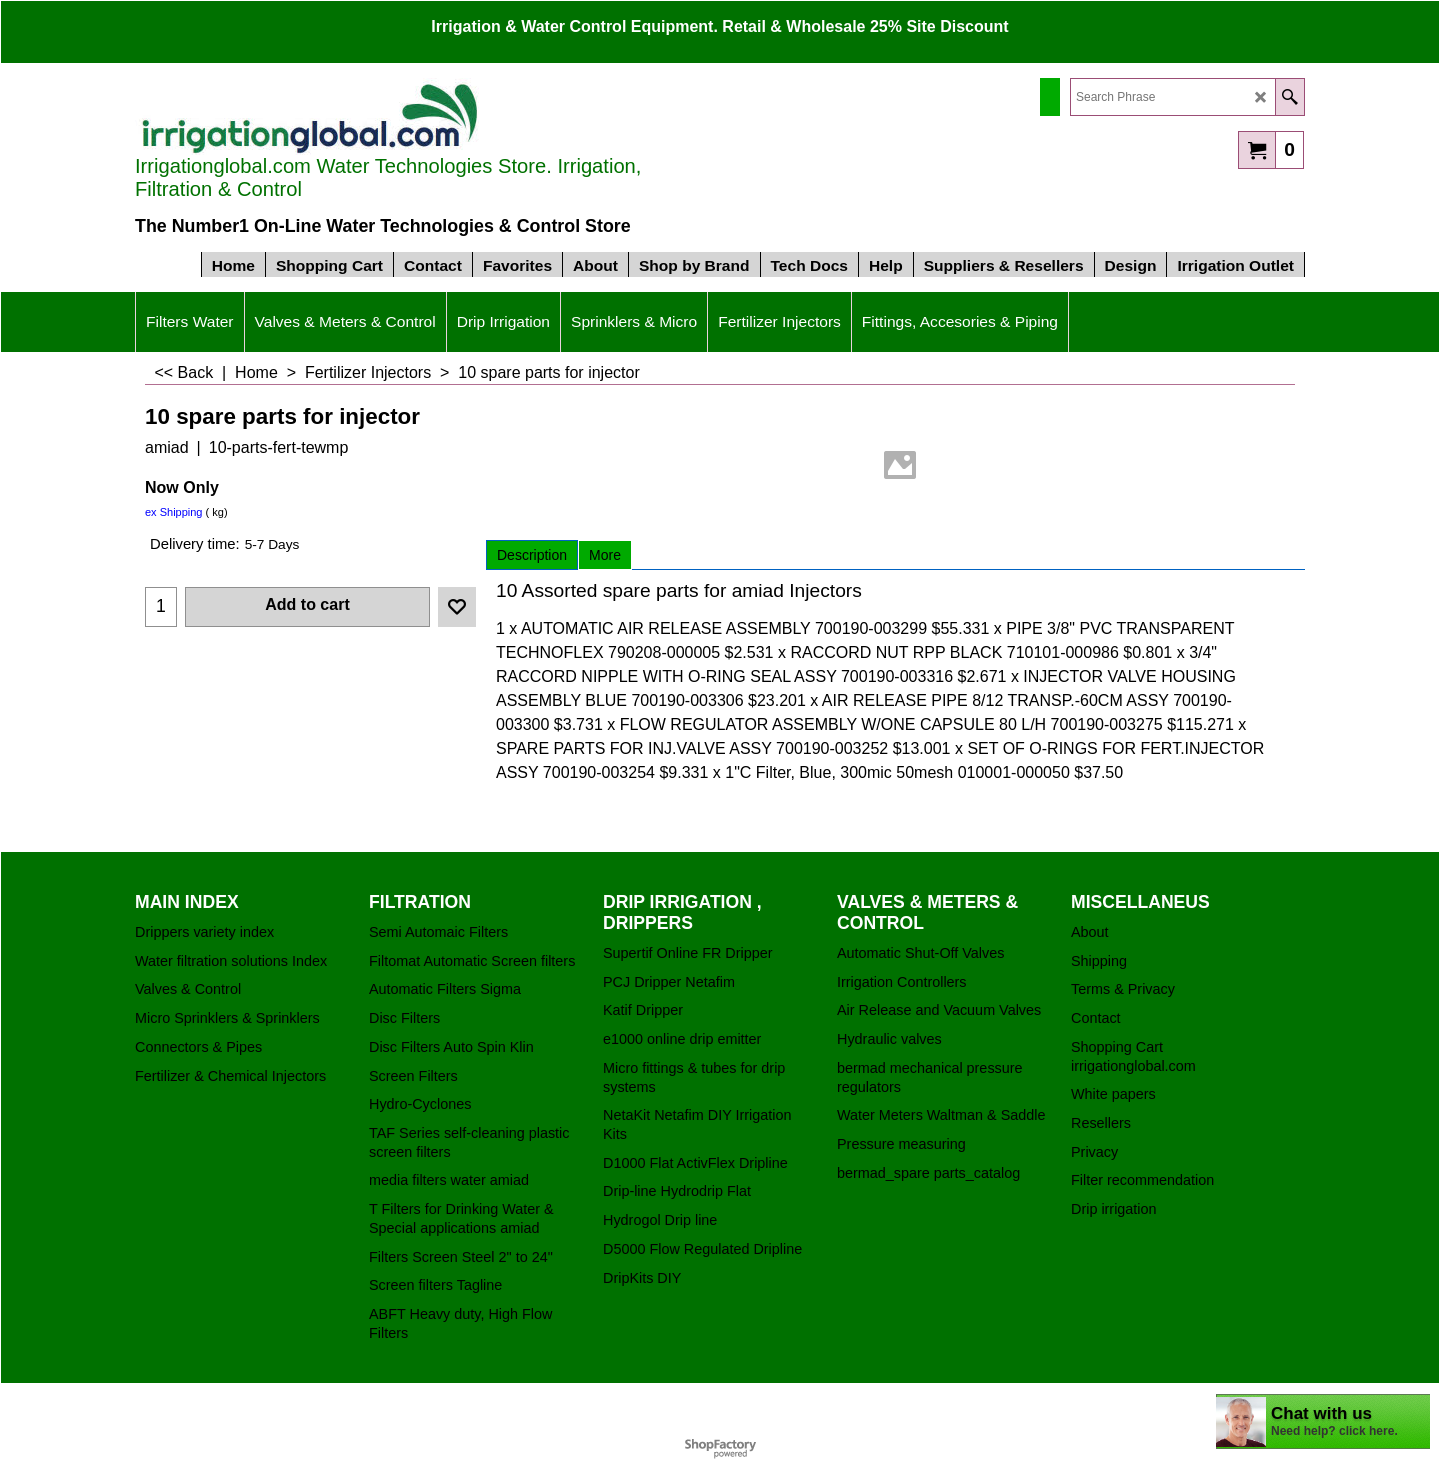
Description (532, 555)
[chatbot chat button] (1323, 1421)
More (605, 555)
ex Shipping (174, 512)
